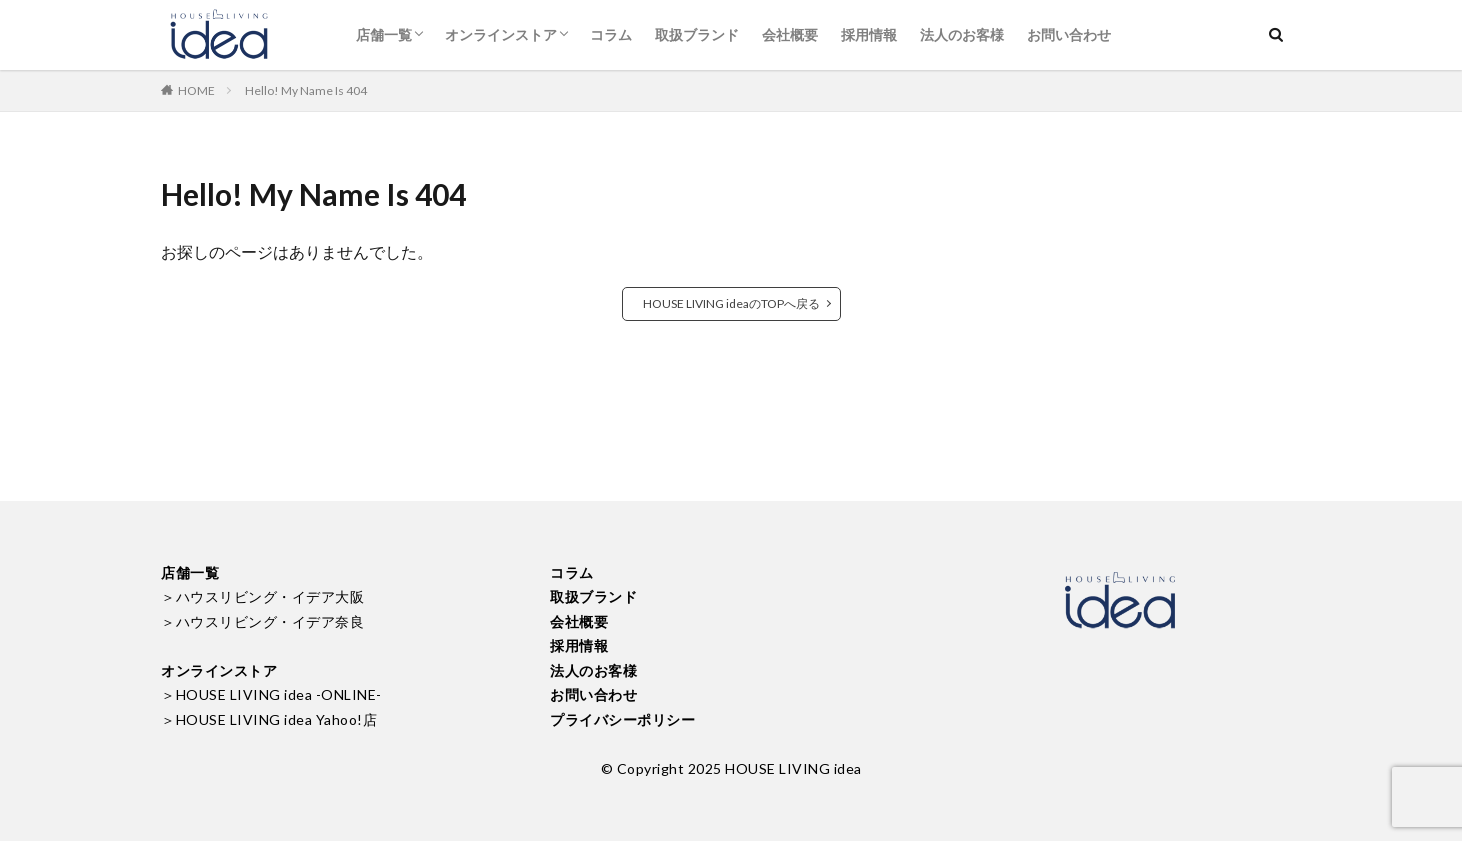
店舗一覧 (384, 34)
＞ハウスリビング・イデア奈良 (262, 621)
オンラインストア (501, 34)
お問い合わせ (1069, 34)
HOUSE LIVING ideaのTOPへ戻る (731, 303)
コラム (611, 34)
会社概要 (790, 34)
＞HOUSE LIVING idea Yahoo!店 (269, 719)
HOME (196, 90)
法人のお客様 (962, 34)
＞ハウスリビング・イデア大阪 (262, 596)
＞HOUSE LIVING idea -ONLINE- (271, 694)
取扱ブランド (697, 34)
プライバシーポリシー (622, 719)
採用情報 (869, 34)
